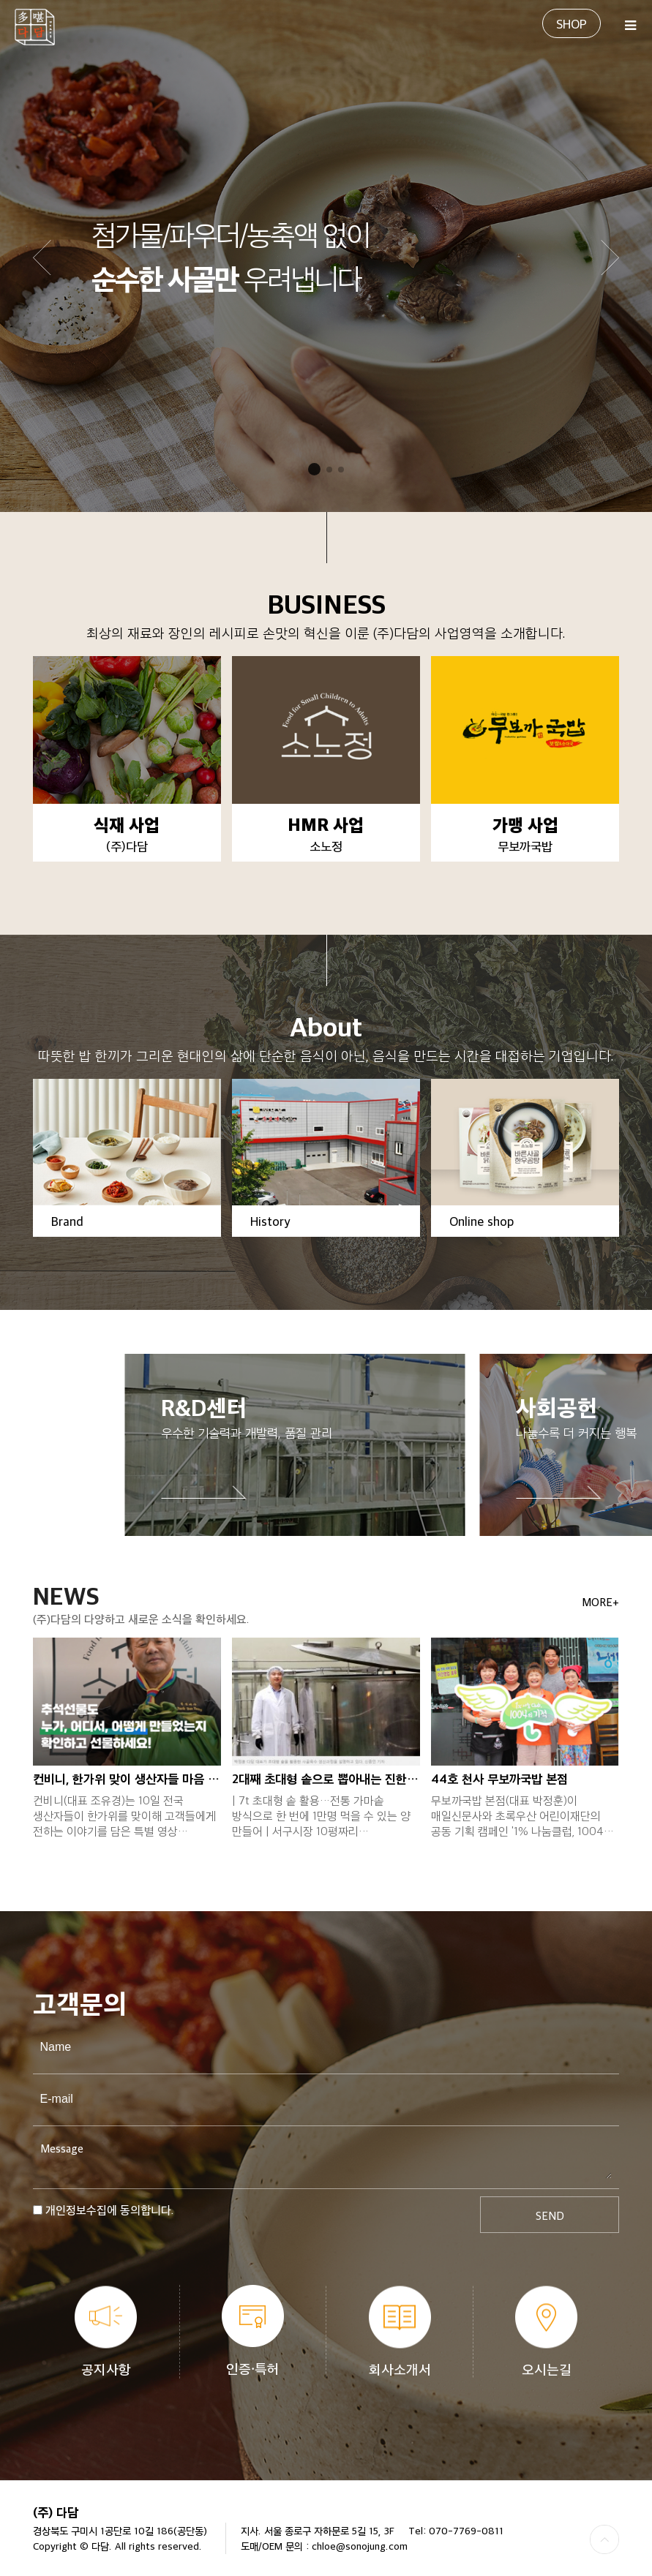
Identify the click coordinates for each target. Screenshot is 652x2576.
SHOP (571, 23)
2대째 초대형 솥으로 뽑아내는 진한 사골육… (326, 1778)
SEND (550, 2215)
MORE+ (600, 1601)
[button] (610, 257)
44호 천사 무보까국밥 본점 (499, 1778)
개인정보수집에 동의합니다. (109, 2209)
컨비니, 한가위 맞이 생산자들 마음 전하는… (127, 1778)
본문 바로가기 (0, 0)
